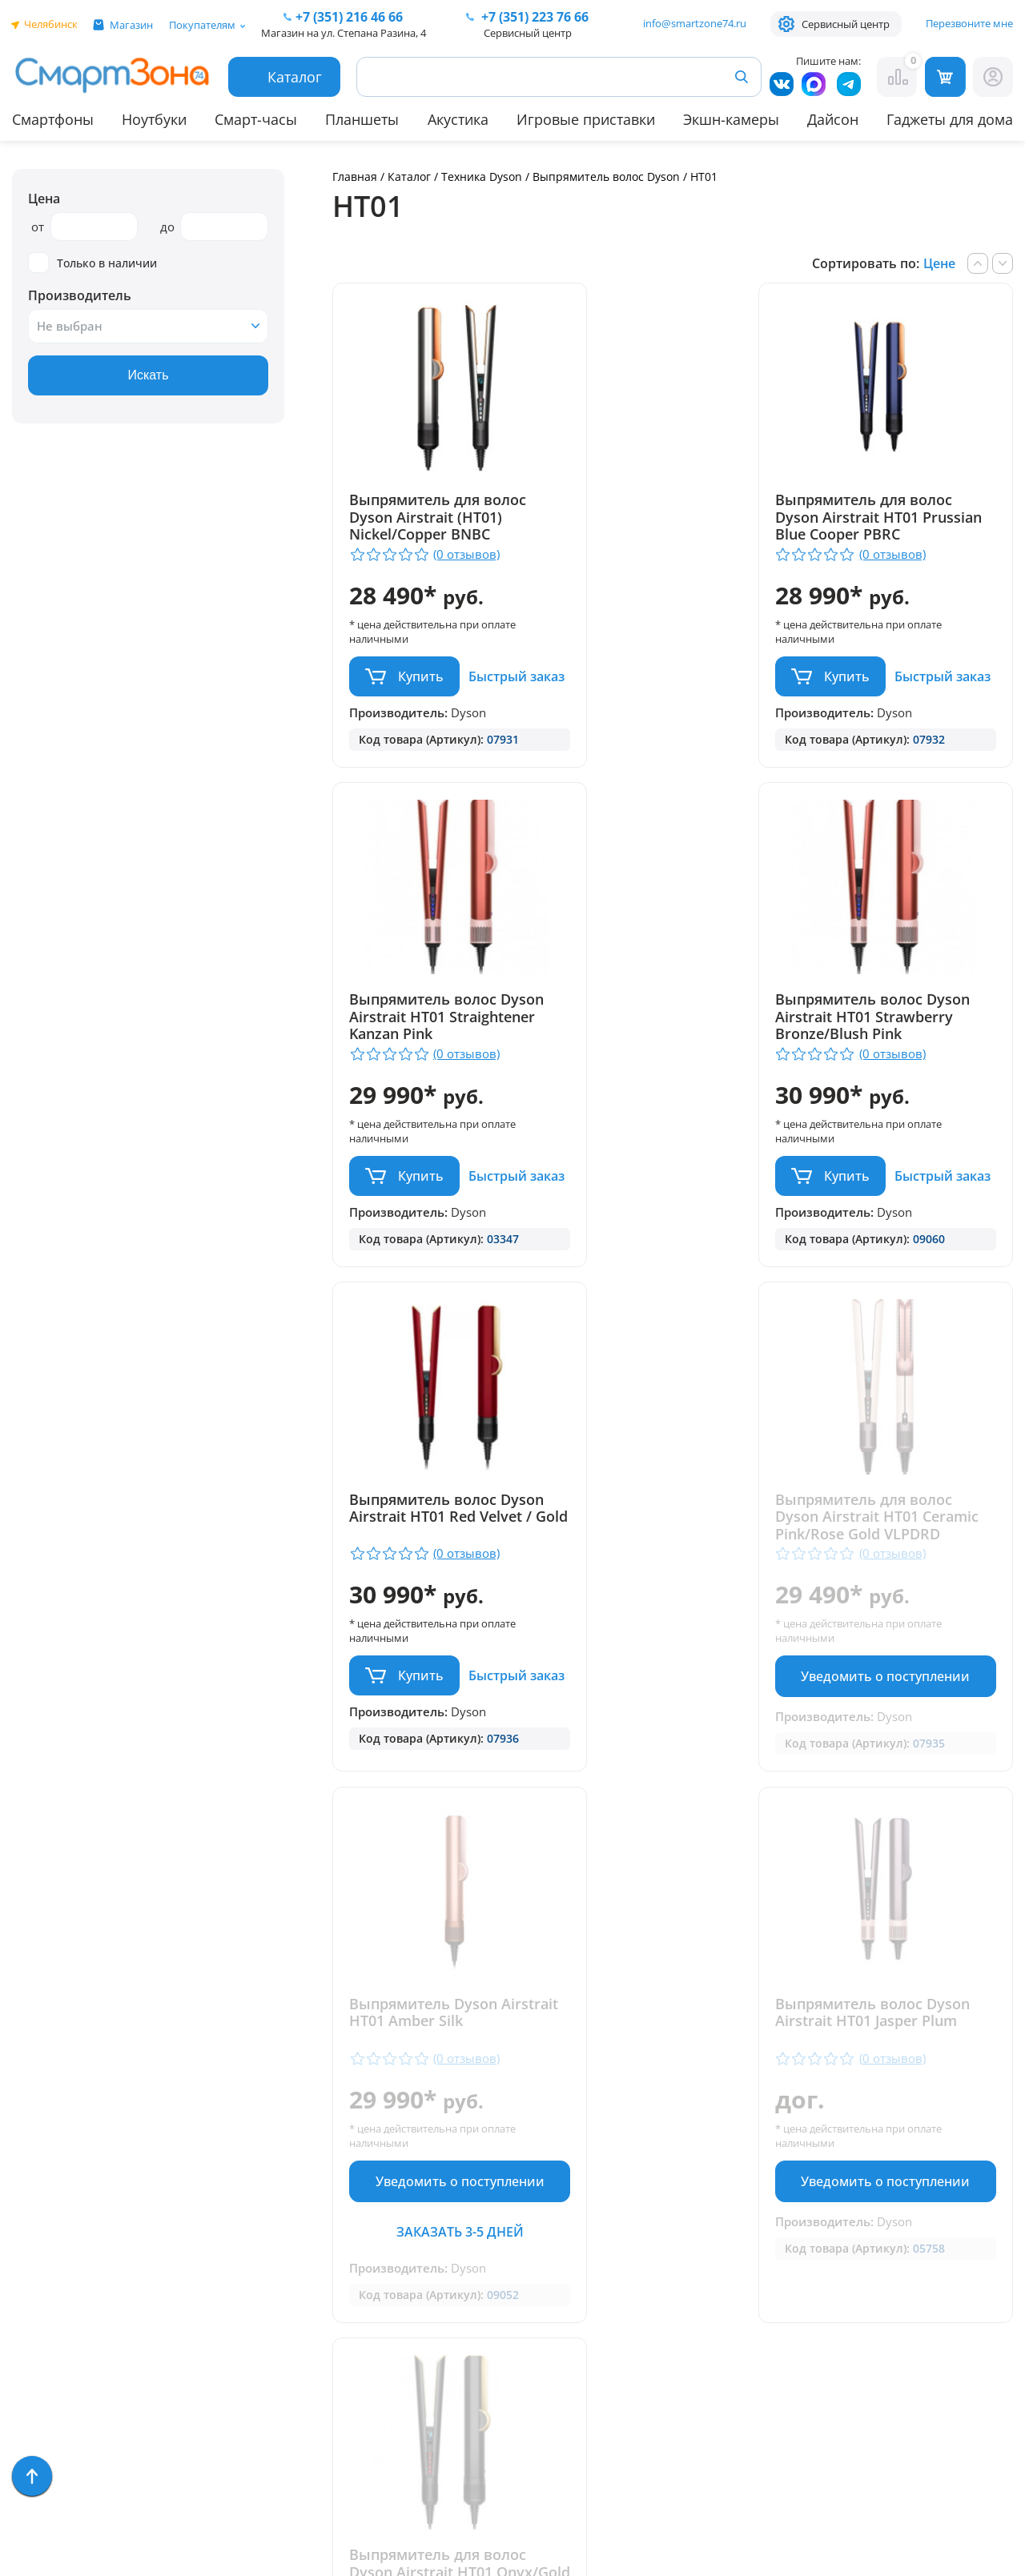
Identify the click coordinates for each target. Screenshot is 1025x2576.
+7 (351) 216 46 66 (531, 2204)
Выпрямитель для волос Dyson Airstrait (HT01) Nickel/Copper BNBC (437, 518)
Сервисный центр (846, 24)
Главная (354, 176)
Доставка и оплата (290, 2153)
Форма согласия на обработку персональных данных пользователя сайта (542, 2417)
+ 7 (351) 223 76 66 (928, 2204)
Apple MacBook (60, 2246)
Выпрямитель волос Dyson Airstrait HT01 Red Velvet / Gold (667, 1082)
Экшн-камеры (731, 119)
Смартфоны (53, 119)
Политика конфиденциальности (528, 2374)
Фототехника (55, 2339)
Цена (44, 198)
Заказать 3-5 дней (441, 1857)
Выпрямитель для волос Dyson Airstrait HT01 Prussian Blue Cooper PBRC (668, 526)
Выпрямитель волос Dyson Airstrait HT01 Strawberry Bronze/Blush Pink (436, 1090)
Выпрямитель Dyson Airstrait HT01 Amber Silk (436, 1638)
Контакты (259, 2200)
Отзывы (253, 2177)
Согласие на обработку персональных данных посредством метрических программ (545, 2475)
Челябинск (51, 24)
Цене (939, 263)
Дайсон (832, 119)
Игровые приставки (586, 119)
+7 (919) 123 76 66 (927, 2228)
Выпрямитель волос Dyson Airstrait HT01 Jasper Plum (653, 1647)
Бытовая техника (68, 2269)
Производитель (79, 295)
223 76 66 (533, 17)
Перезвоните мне (969, 23)
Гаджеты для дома (949, 119)
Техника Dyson (481, 176)
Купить (421, 676)
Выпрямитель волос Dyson (606, 176)
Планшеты (362, 119)
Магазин (131, 25)
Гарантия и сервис (289, 2130)
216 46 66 (349, 17)
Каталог (409, 176)
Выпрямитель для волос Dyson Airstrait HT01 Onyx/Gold (899, 1647)
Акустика (458, 119)
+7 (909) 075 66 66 (531, 2228)
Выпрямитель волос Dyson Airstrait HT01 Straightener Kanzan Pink (897, 518)
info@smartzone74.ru (694, 23)
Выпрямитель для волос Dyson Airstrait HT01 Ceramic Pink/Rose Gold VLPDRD (899, 1090)
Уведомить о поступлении (903, 1259)
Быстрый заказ (401, 723)
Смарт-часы (256, 119)
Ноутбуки (154, 119)
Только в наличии (92, 263)
